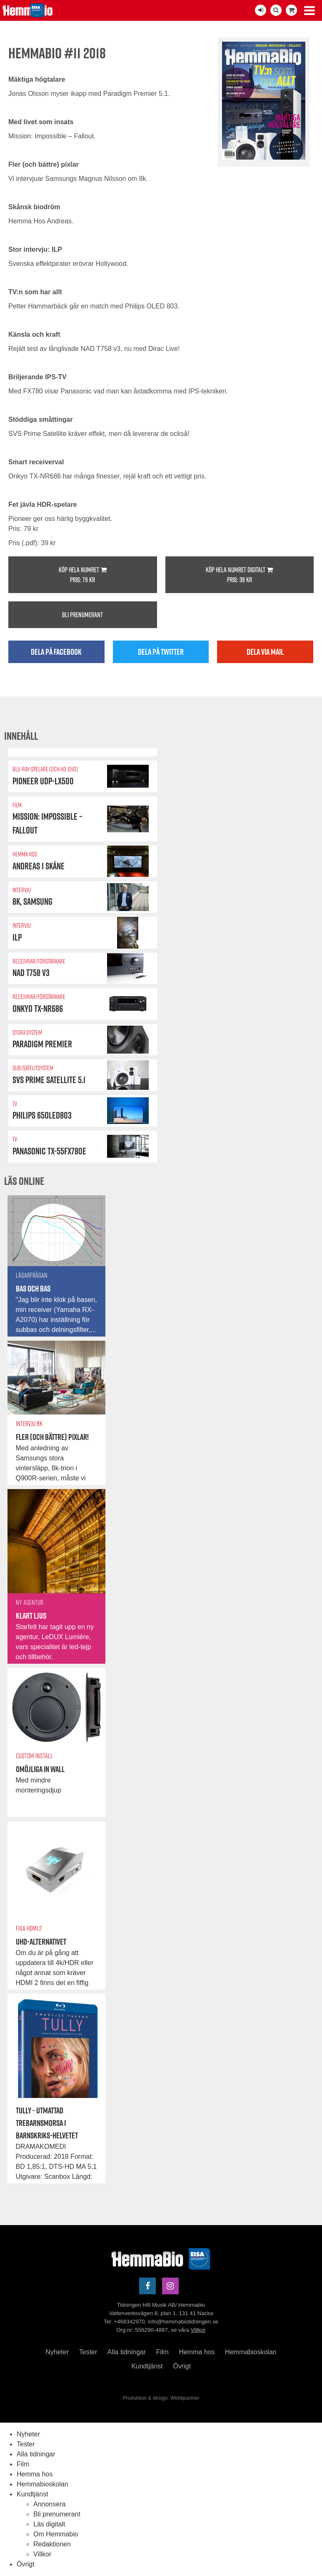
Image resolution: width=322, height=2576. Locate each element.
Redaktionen (52, 2544)
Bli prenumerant (82, 614)
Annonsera (49, 2504)
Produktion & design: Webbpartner (161, 2398)
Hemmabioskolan (251, 2352)
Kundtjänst (147, 2366)
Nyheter (57, 2352)
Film (162, 2352)
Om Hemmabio (55, 2534)
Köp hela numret (82, 575)
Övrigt (182, 2366)
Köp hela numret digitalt (239, 575)
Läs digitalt (49, 2524)
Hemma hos (197, 2352)
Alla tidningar (126, 2352)
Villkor (198, 2330)
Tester (88, 2352)
